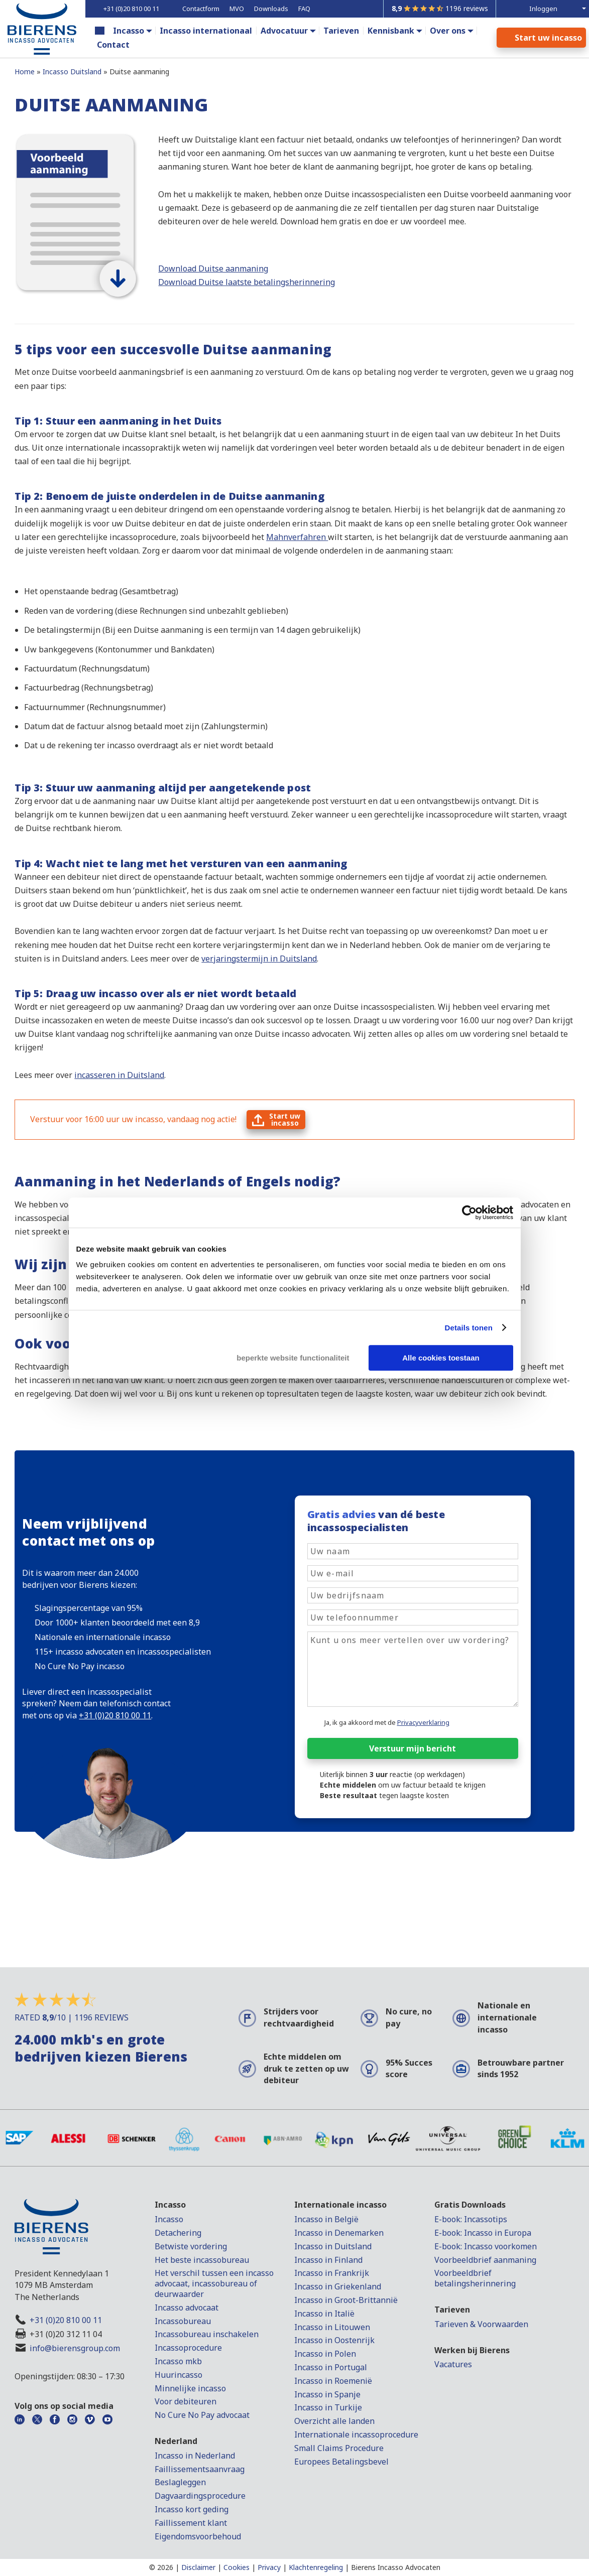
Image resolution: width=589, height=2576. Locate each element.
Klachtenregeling (316, 2567)
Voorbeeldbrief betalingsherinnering (475, 2278)
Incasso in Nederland (195, 2455)
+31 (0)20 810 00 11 (66, 2320)
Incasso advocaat (186, 2307)
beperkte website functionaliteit (293, 1357)
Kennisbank (391, 30)
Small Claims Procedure (339, 2448)
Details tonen (469, 1327)
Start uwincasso (284, 1119)
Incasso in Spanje (327, 2394)
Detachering (178, 2232)
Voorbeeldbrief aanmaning (485, 2259)
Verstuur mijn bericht (412, 1748)
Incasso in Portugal (330, 2367)
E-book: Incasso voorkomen (485, 2246)
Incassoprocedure (188, 2347)
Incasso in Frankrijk (331, 2272)
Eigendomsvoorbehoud (198, 2536)
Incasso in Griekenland (337, 2286)
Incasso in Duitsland (333, 2246)
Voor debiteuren (185, 2401)
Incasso (128, 30)
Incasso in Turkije (328, 2407)
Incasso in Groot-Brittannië (346, 2300)
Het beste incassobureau (202, 2259)
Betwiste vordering (191, 2246)
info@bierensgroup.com (75, 2348)
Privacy (269, 2567)
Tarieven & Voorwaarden (481, 2324)
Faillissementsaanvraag (200, 2469)
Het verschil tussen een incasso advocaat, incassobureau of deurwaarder (214, 2283)
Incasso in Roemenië (333, 2380)
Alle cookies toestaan (440, 1357)
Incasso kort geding (191, 2509)
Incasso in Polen (325, 2353)
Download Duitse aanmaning (213, 268)
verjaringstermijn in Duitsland (259, 958)
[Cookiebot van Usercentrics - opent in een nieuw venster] (469, 1212)
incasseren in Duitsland (119, 1074)
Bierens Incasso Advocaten (395, 2567)
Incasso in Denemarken (339, 2232)
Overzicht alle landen (334, 2420)
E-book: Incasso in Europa (482, 2232)
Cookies (236, 2567)
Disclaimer (198, 2567)
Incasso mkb (178, 2361)
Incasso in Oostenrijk (334, 2340)
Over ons (447, 30)
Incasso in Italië (324, 2313)
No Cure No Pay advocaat (202, 2414)
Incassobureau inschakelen (207, 2334)
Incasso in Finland (328, 2259)
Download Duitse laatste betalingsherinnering (246, 282)
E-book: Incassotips (470, 2219)
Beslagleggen (180, 2482)
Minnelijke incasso (190, 2388)
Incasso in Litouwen (332, 2327)
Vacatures (453, 2364)
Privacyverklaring (423, 1722)
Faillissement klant (191, 2522)
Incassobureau (183, 2321)
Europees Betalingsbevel (341, 2461)
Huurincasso (178, 2374)
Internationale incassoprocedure (356, 2434)
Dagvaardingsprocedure (200, 2495)
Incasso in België (326, 2219)
